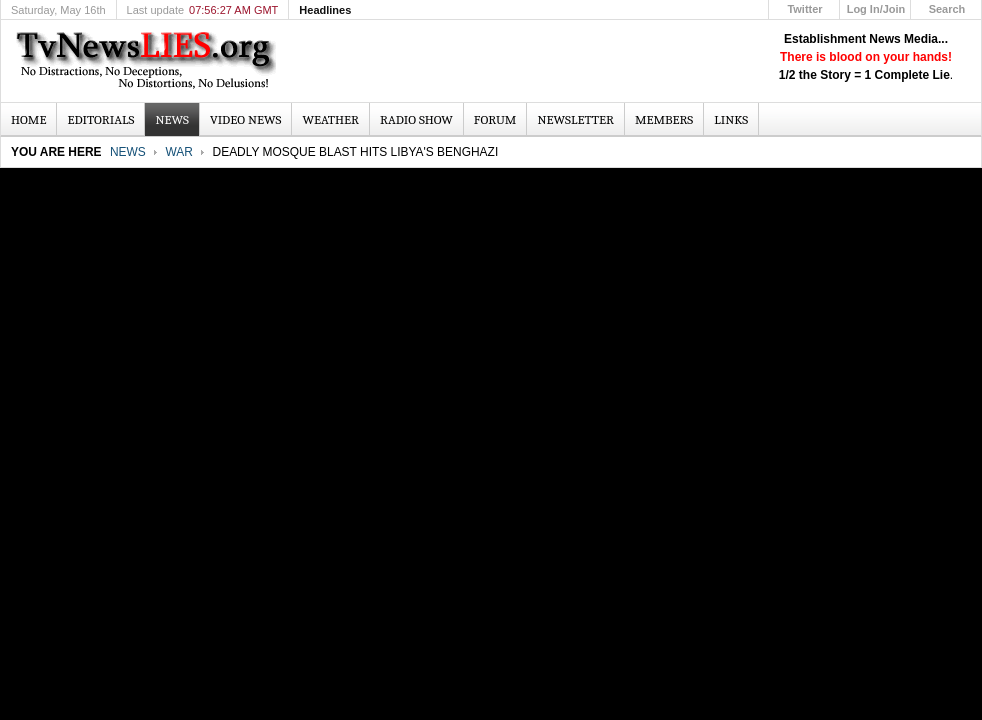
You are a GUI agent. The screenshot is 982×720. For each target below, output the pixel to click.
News (128, 152)
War (178, 152)
